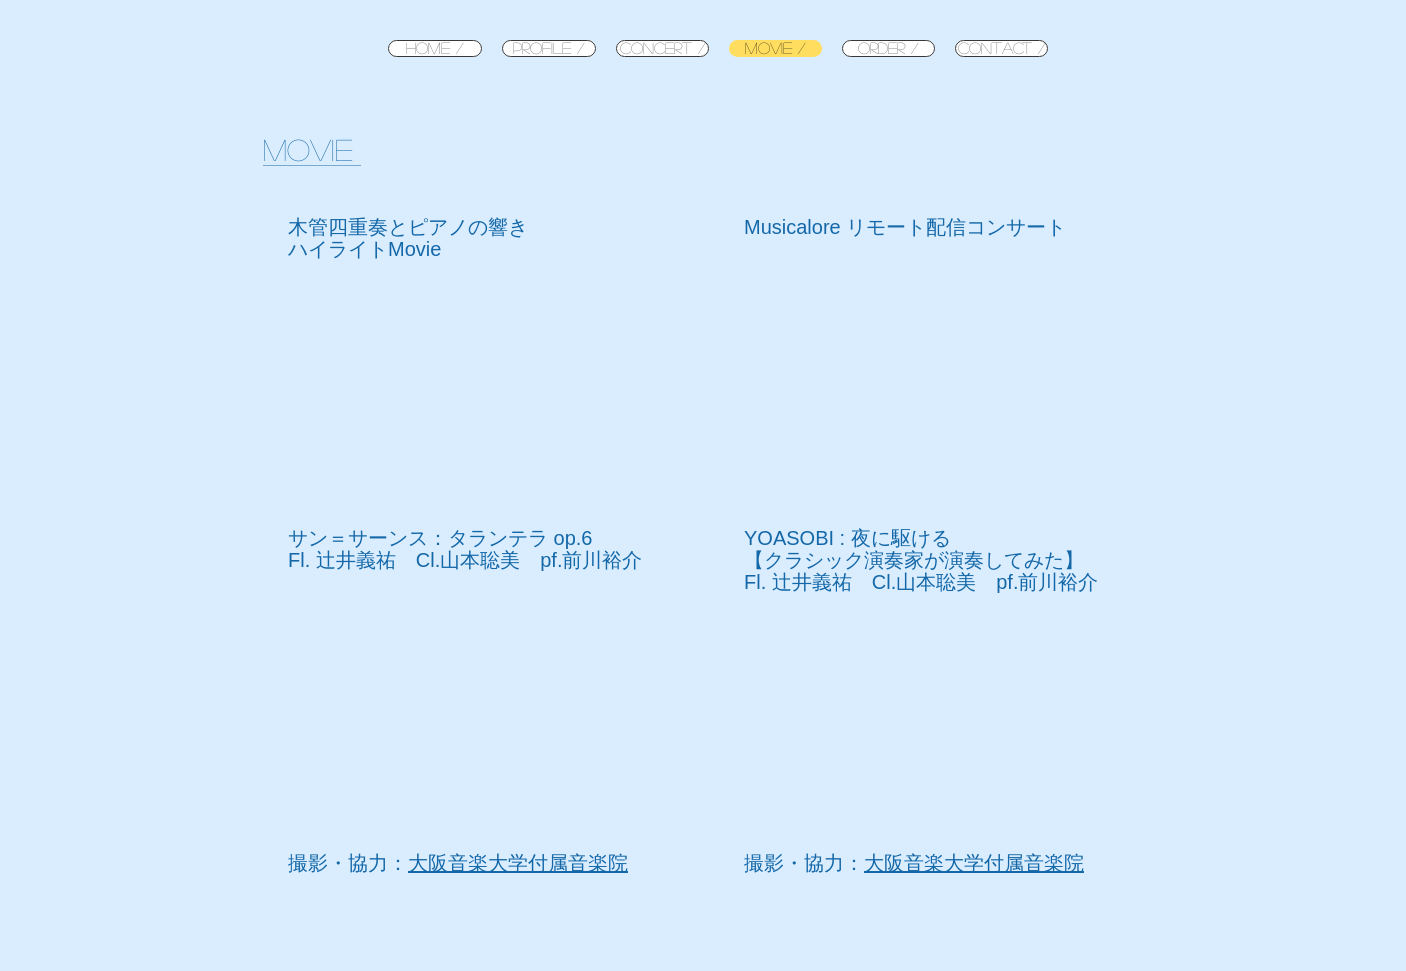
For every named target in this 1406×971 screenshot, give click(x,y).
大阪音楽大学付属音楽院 (518, 863)
